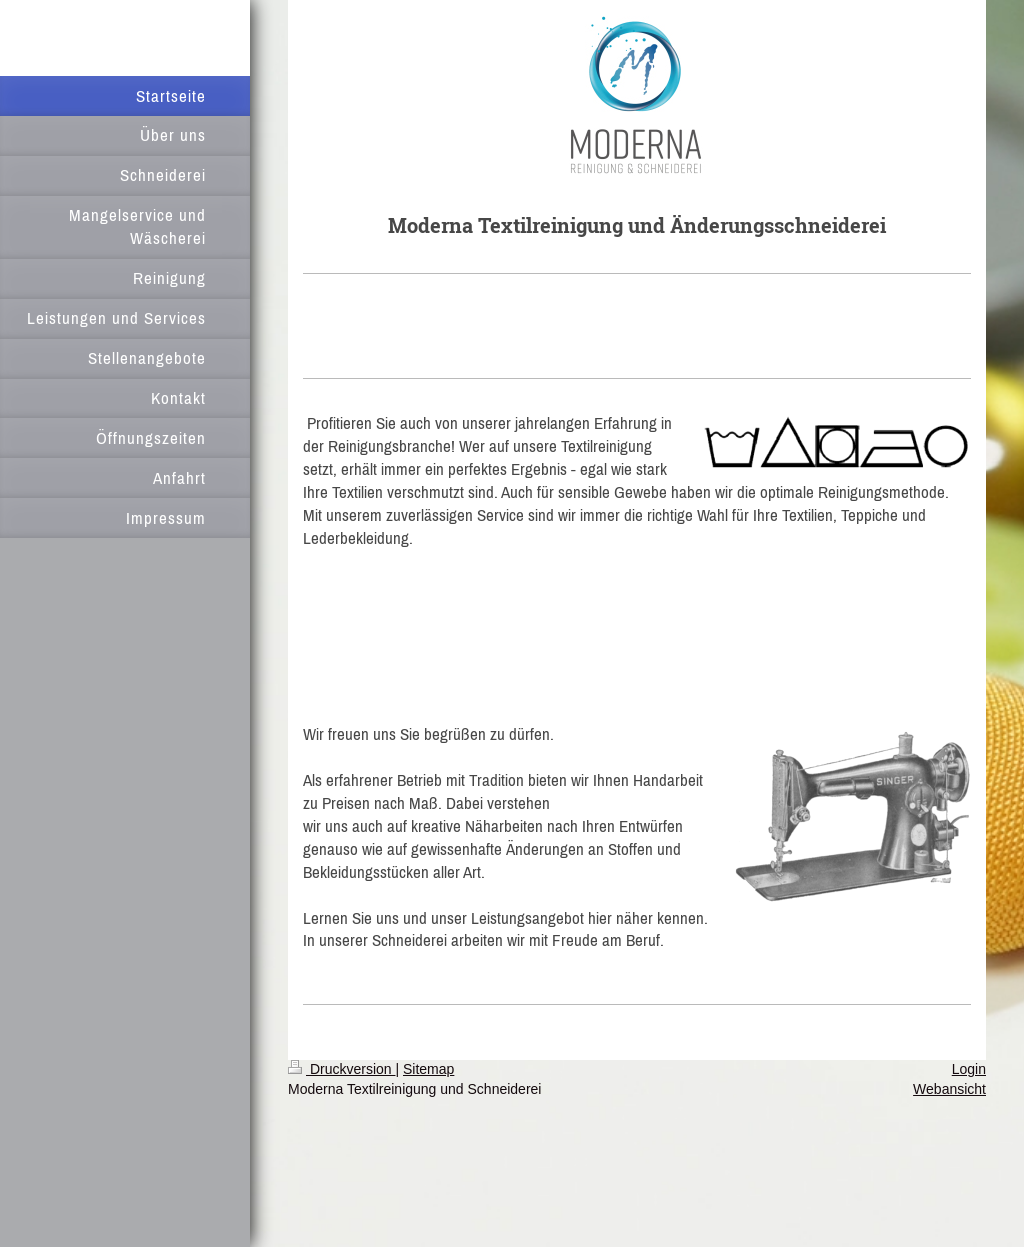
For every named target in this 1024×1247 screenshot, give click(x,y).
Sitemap (428, 1069)
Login (969, 1069)
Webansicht (949, 1089)
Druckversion (341, 1069)
